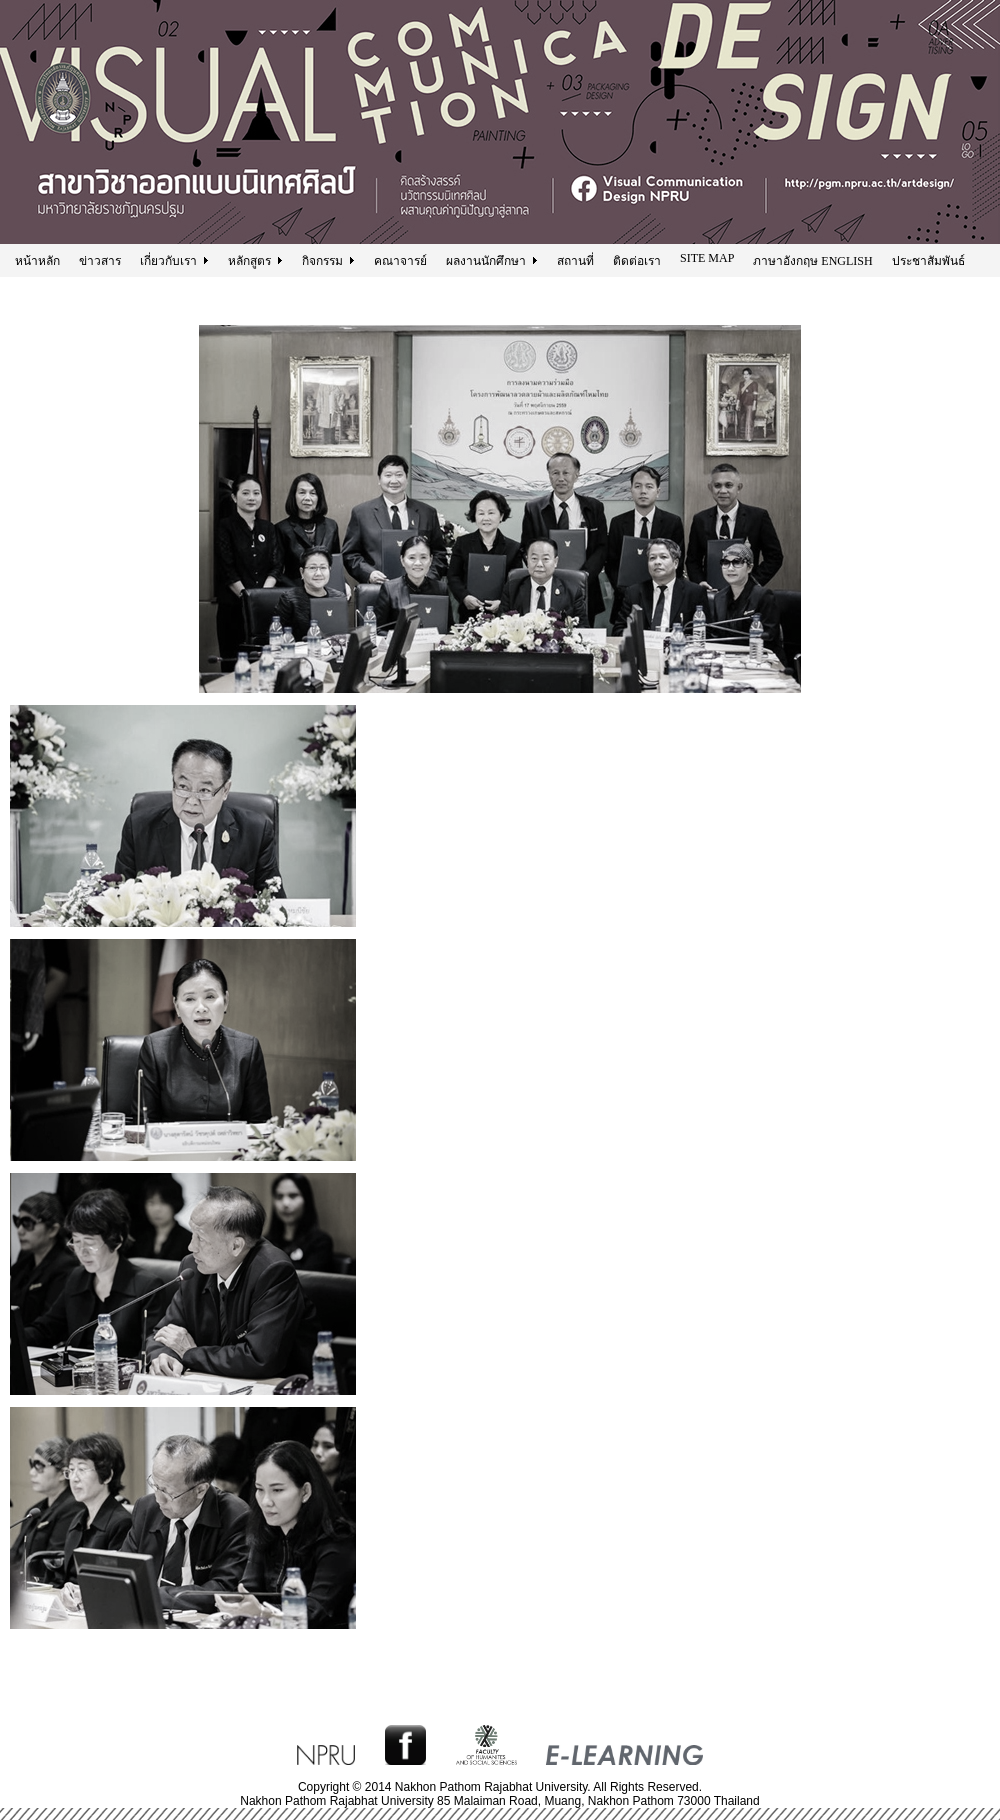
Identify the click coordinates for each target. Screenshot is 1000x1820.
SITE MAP (707, 258)
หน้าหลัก (37, 261)
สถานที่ (575, 261)
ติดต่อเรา (637, 261)
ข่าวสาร (100, 261)
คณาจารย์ (400, 261)
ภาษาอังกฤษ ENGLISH (812, 261)
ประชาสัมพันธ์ (928, 261)
